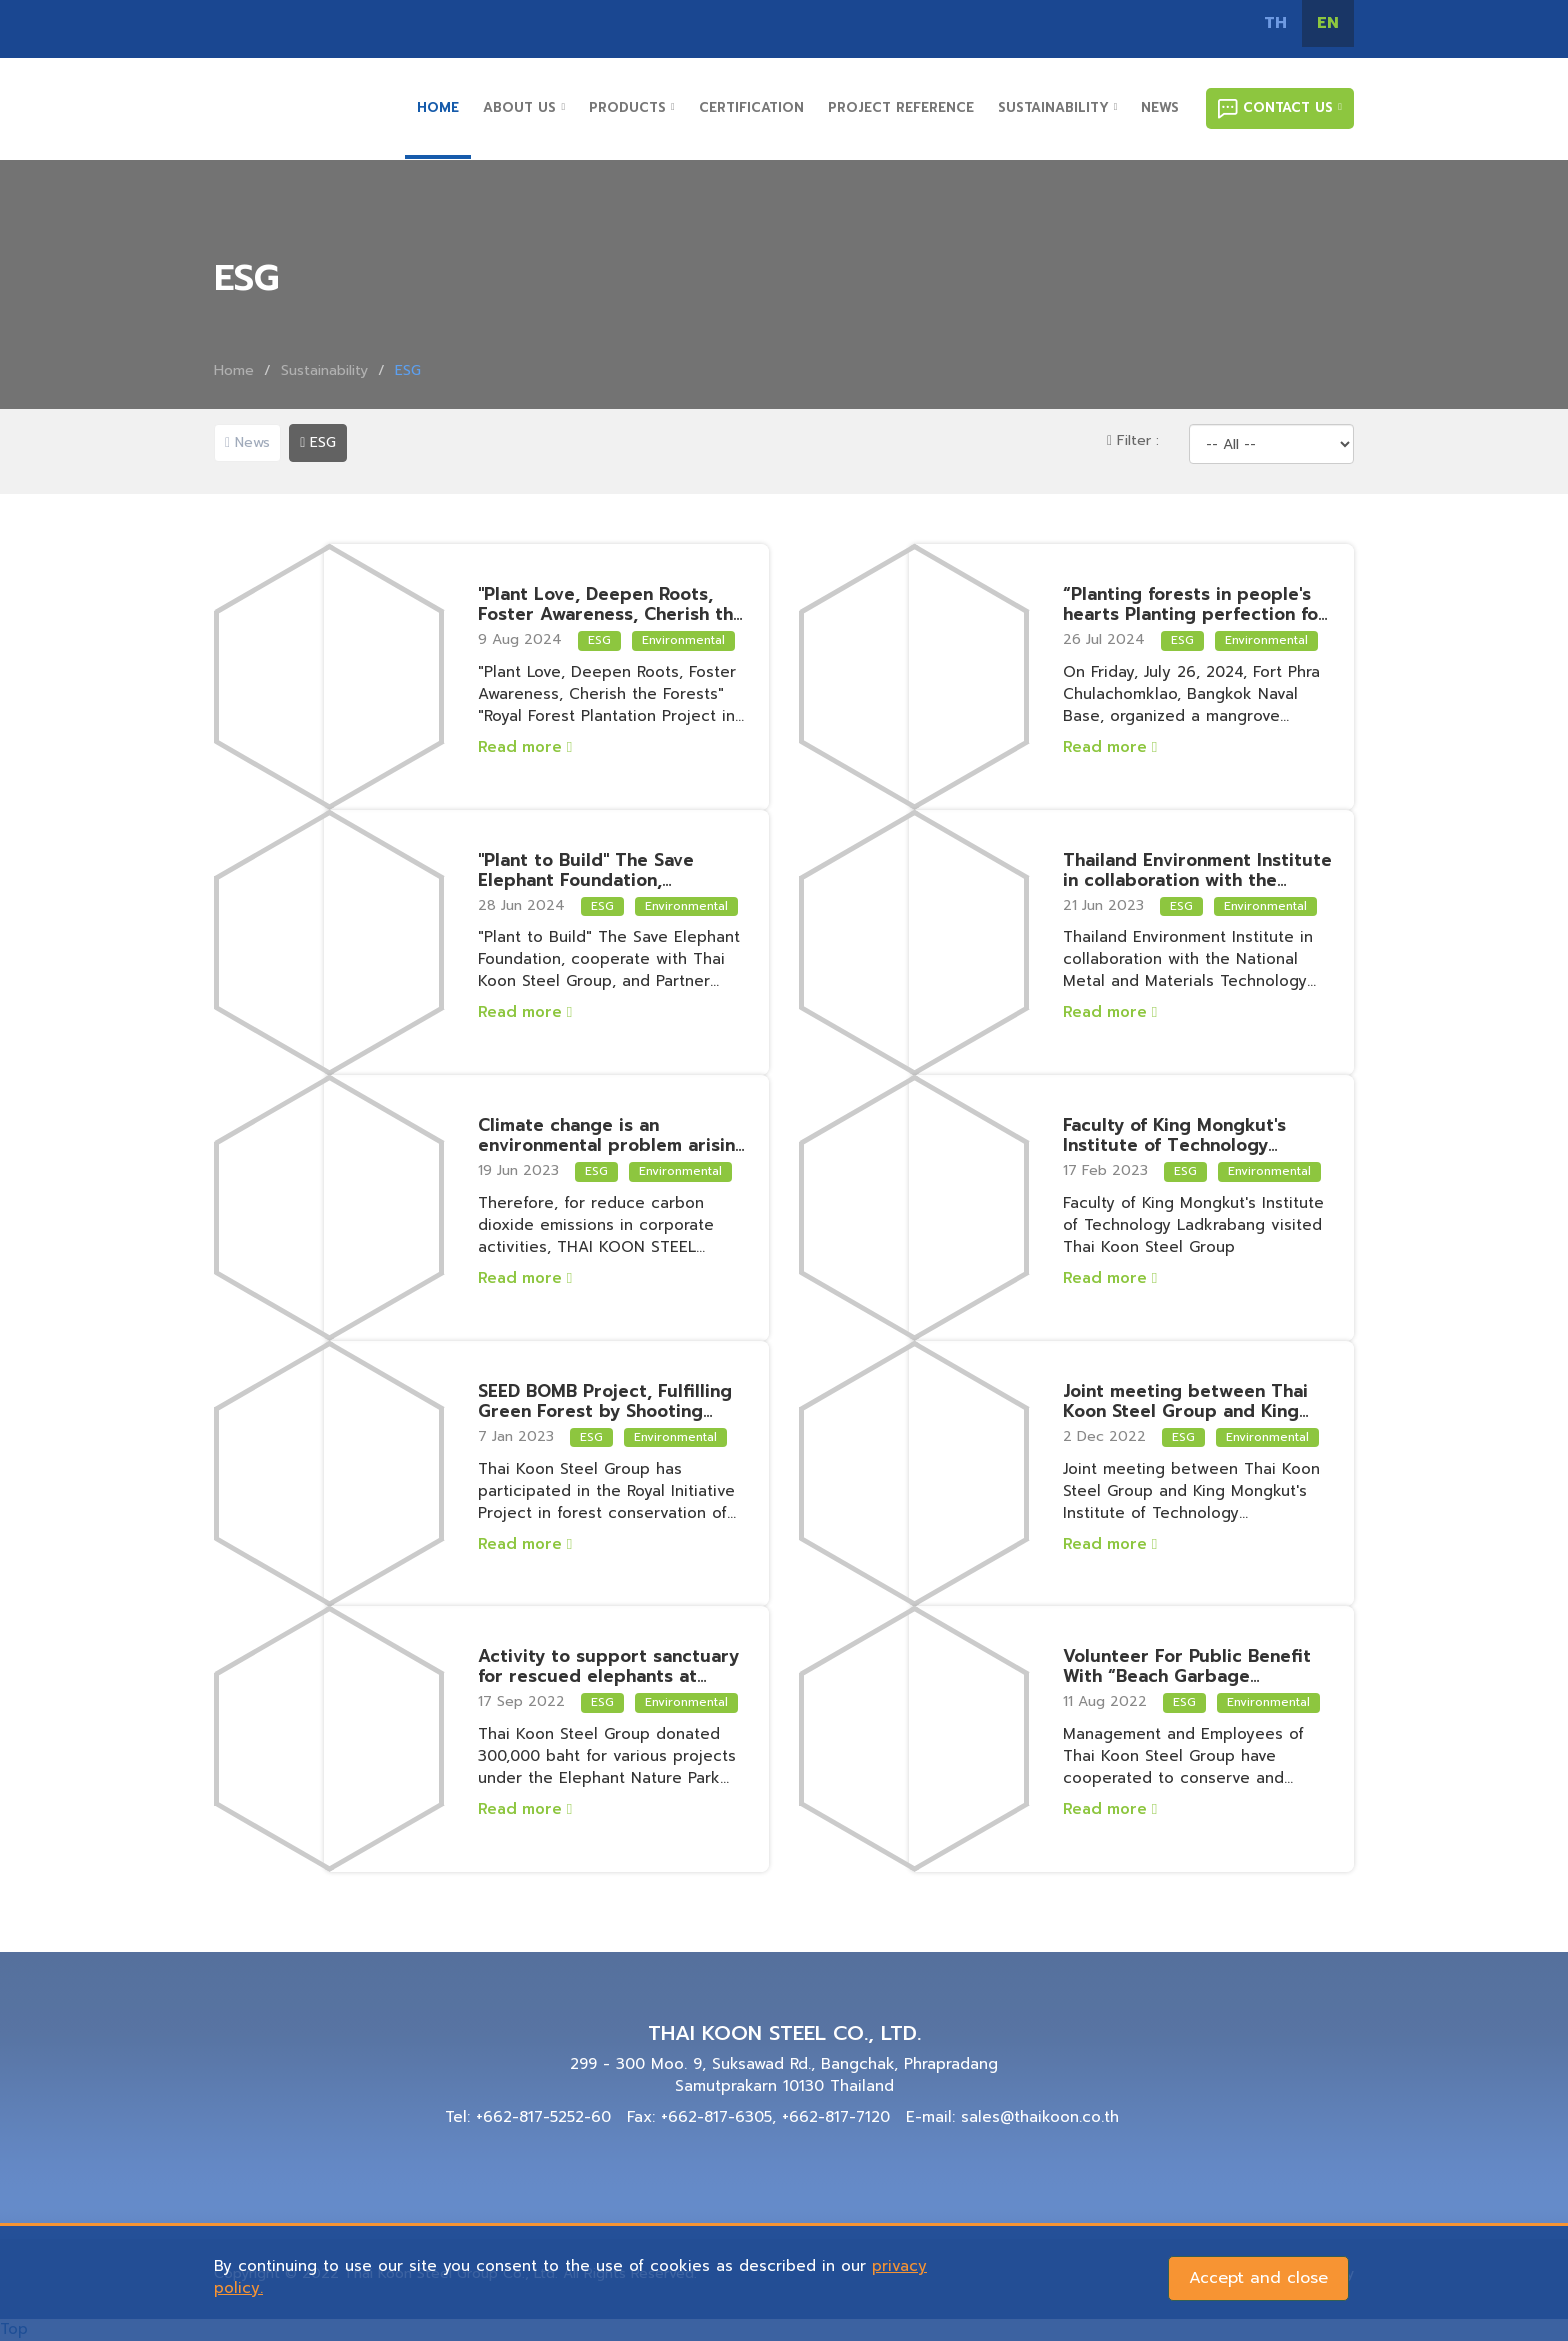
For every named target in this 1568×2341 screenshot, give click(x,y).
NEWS (1160, 107)
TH (1275, 23)
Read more (525, 747)
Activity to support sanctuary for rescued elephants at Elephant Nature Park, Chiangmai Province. (608, 1666)
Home (234, 370)
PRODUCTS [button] (632, 107)
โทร (1209, 24)
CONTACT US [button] (1280, 108)
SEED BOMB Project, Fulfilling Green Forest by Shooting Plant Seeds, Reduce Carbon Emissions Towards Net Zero (605, 1401)
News (247, 442)
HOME (438, 107)
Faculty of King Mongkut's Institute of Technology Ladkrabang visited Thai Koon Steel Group (1194, 1135)
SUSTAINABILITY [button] (1058, 107)
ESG (318, 442)
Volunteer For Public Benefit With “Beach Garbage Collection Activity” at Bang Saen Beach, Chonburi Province (1198, 1666)
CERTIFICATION (751, 107)
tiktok (1164, 24)
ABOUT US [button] (524, 107)
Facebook (984, 24)
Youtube (1119, 24)
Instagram (1029, 24)
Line (1074, 24)
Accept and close (1258, 2278)
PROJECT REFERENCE (901, 107)
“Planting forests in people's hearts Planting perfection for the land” (1194, 604)
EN (1328, 23)
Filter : (1133, 440)
